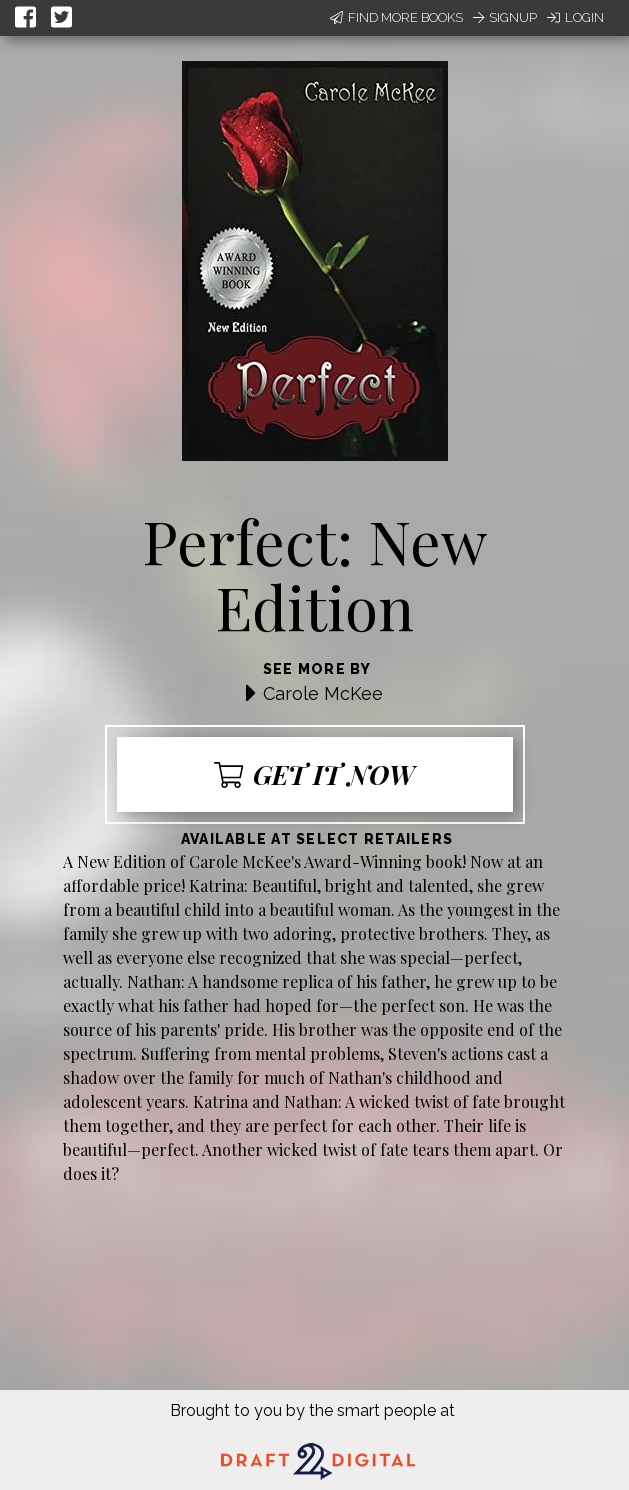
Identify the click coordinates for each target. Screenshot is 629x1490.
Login (575, 17)
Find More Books (396, 17)
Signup (505, 17)
